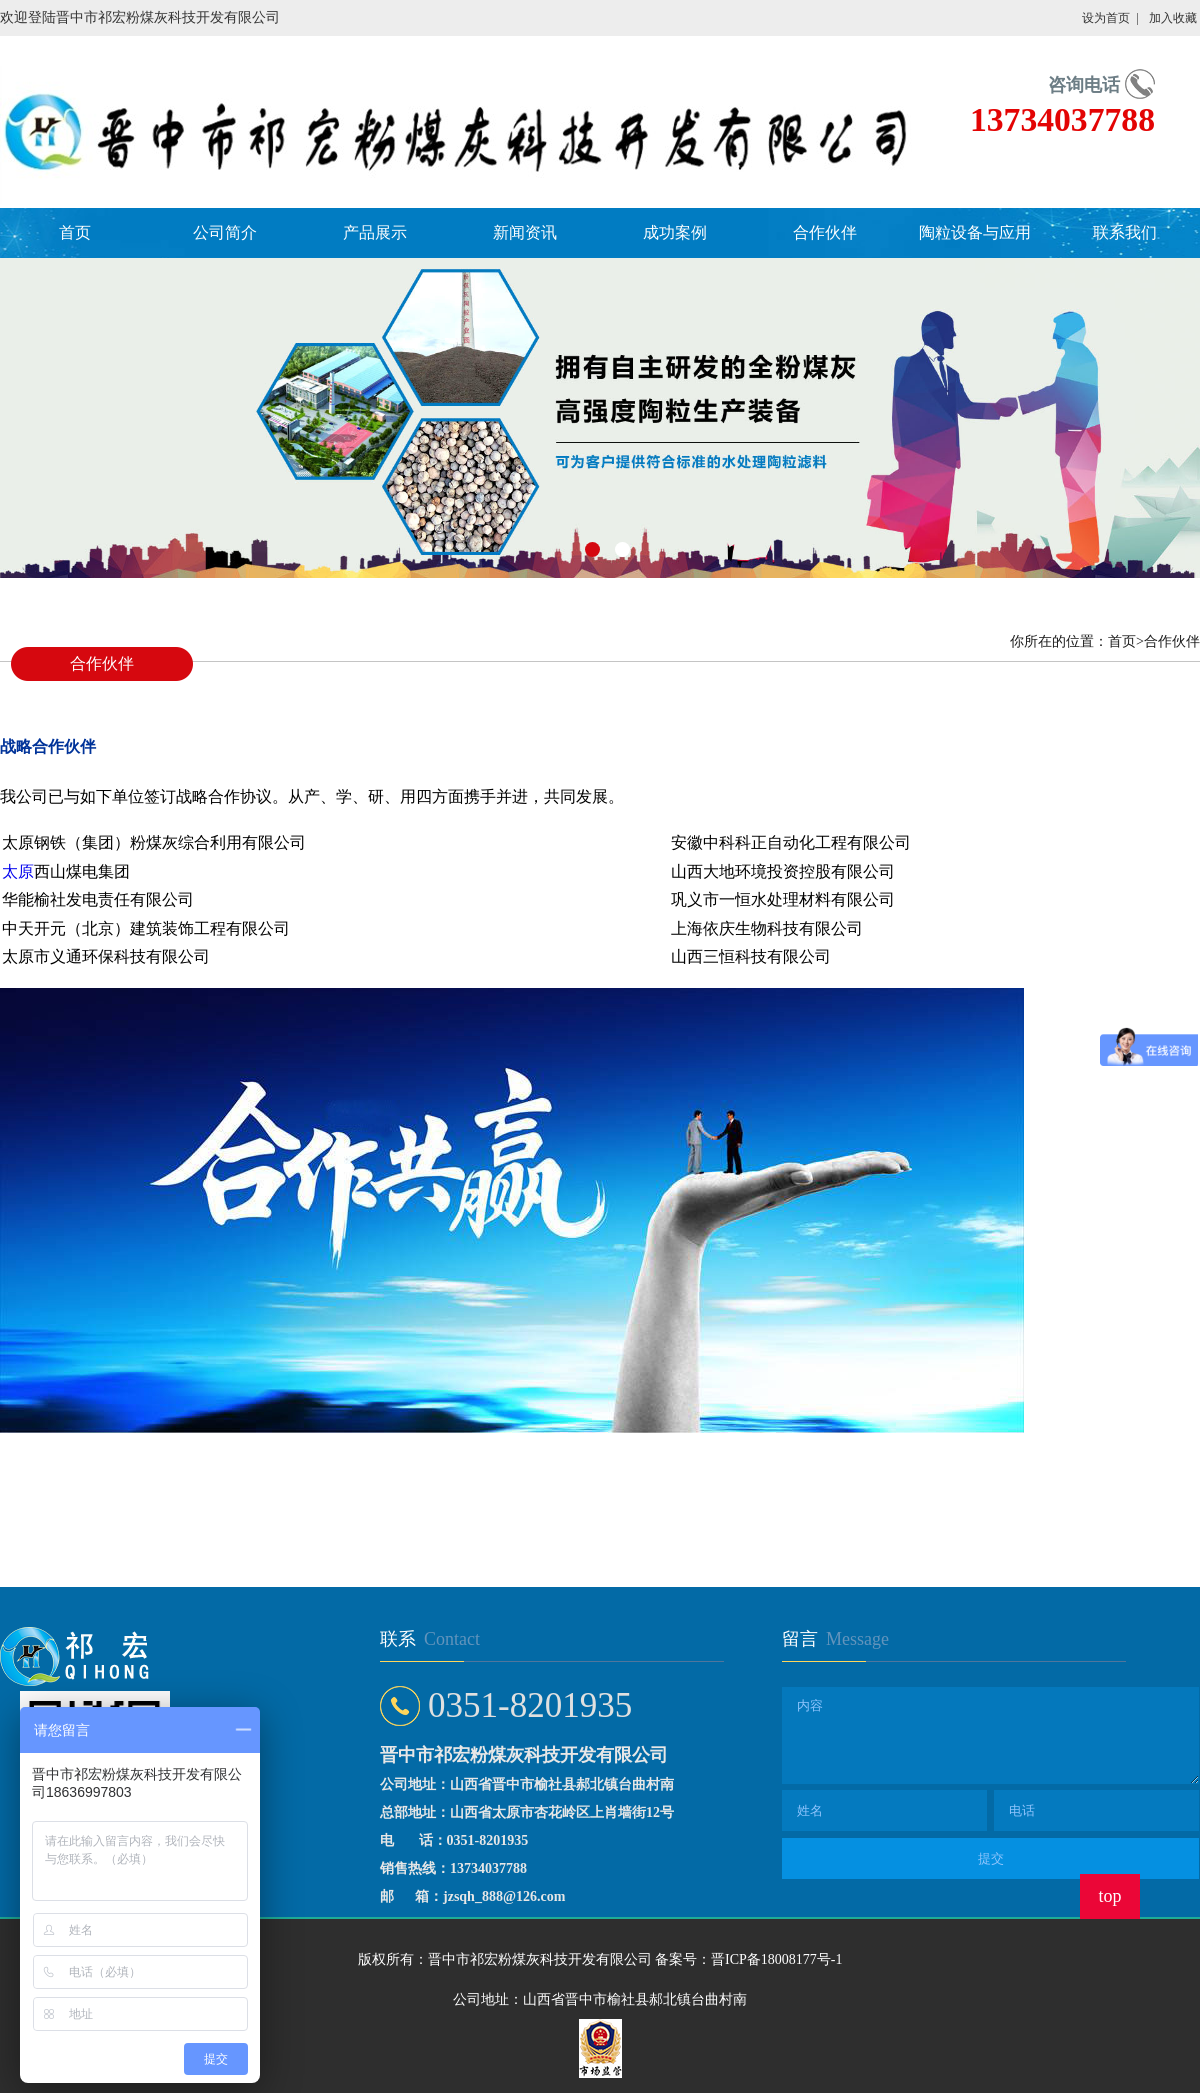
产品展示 (375, 232)
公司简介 (225, 232)
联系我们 (1125, 232)
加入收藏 (1173, 18)
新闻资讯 (525, 232)
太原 (18, 871)
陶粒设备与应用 (975, 232)
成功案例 (675, 232)
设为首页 (1106, 18)
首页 (75, 232)
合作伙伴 (825, 232)
